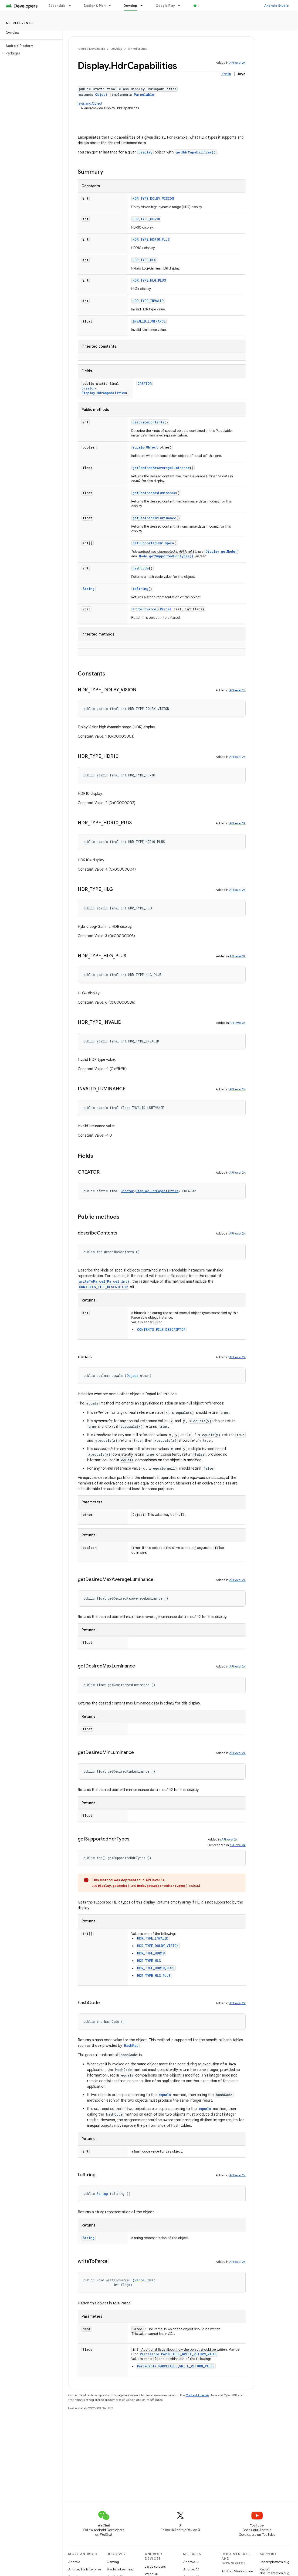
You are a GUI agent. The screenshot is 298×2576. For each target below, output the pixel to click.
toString (140, 588)
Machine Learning (120, 2569)
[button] (30, 53)
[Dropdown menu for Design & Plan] (111, 5)
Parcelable (144, 94)
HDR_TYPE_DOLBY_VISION (153, 198)
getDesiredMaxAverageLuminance (161, 468)
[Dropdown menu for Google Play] (181, 5)
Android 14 (191, 2569)
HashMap (131, 2045)
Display (145, 152)
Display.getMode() (222, 551)
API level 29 (237, 823)
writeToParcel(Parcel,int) (104, 1281)
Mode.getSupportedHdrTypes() (166, 556)
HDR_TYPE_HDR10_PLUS (151, 239)
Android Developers (91, 49)
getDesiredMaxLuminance (154, 493)
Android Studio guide (237, 2571)
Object (101, 94)
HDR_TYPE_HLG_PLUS (149, 280)
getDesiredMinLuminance (154, 518)
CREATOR (145, 383)
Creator (88, 388)
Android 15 (191, 2562)
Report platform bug (274, 2562)
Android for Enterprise (84, 2569)
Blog (202, 5)
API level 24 (237, 63)
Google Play (165, 5)
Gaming (113, 2562)
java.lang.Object (90, 103)
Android (74, 2562)
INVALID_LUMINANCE (149, 321)
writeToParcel (145, 609)
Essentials (57, 5)
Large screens (155, 2566)
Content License (197, 2395)
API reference (20, 23)
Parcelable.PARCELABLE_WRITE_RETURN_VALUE (178, 2354)
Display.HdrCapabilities (103, 393)
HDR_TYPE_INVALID (148, 301)
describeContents (148, 422)
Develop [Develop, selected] (130, 5)
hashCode (140, 568)
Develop (116, 49)
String (89, 588)
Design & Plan (94, 5)
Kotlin (226, 74)
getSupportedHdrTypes (152, 543)
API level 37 (238, 956)
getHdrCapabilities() (196, 152)
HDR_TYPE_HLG (144, 260)
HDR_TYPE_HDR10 (146, 219)
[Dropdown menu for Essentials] (72, 5)
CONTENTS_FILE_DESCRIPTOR (103, 1287)
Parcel (166, 609)
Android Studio (276, 5)
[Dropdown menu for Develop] (143, 5)
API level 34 (238, 1023)
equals (138, 447)
